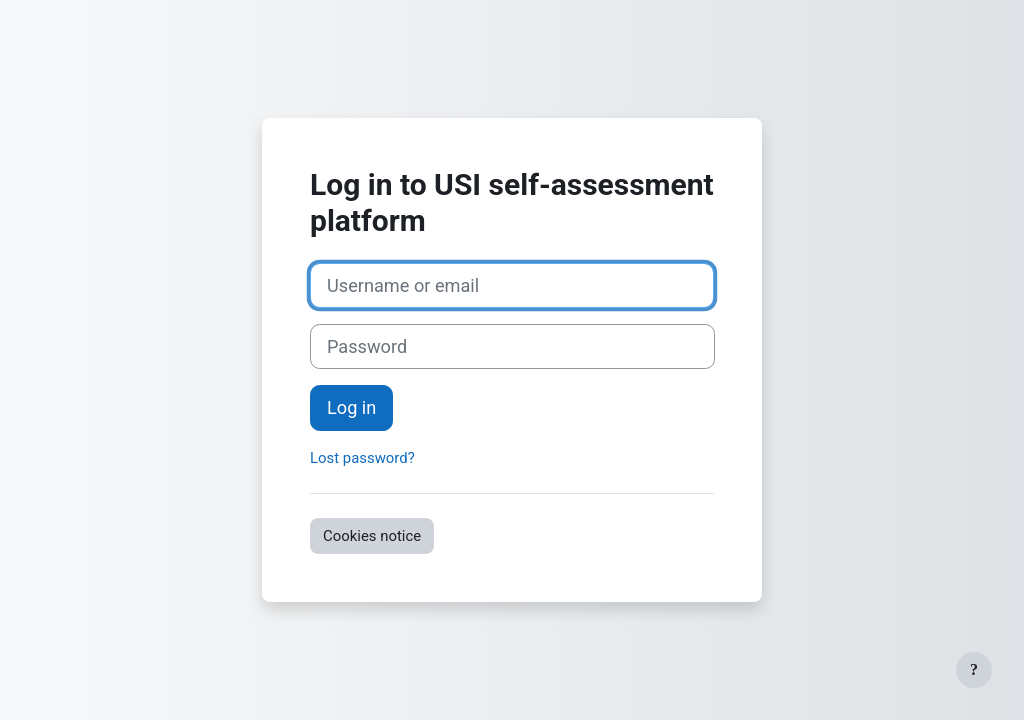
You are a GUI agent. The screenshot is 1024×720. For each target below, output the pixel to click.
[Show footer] (974, 670)
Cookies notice (372, 536)
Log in (351, 407)
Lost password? (362, 458)
